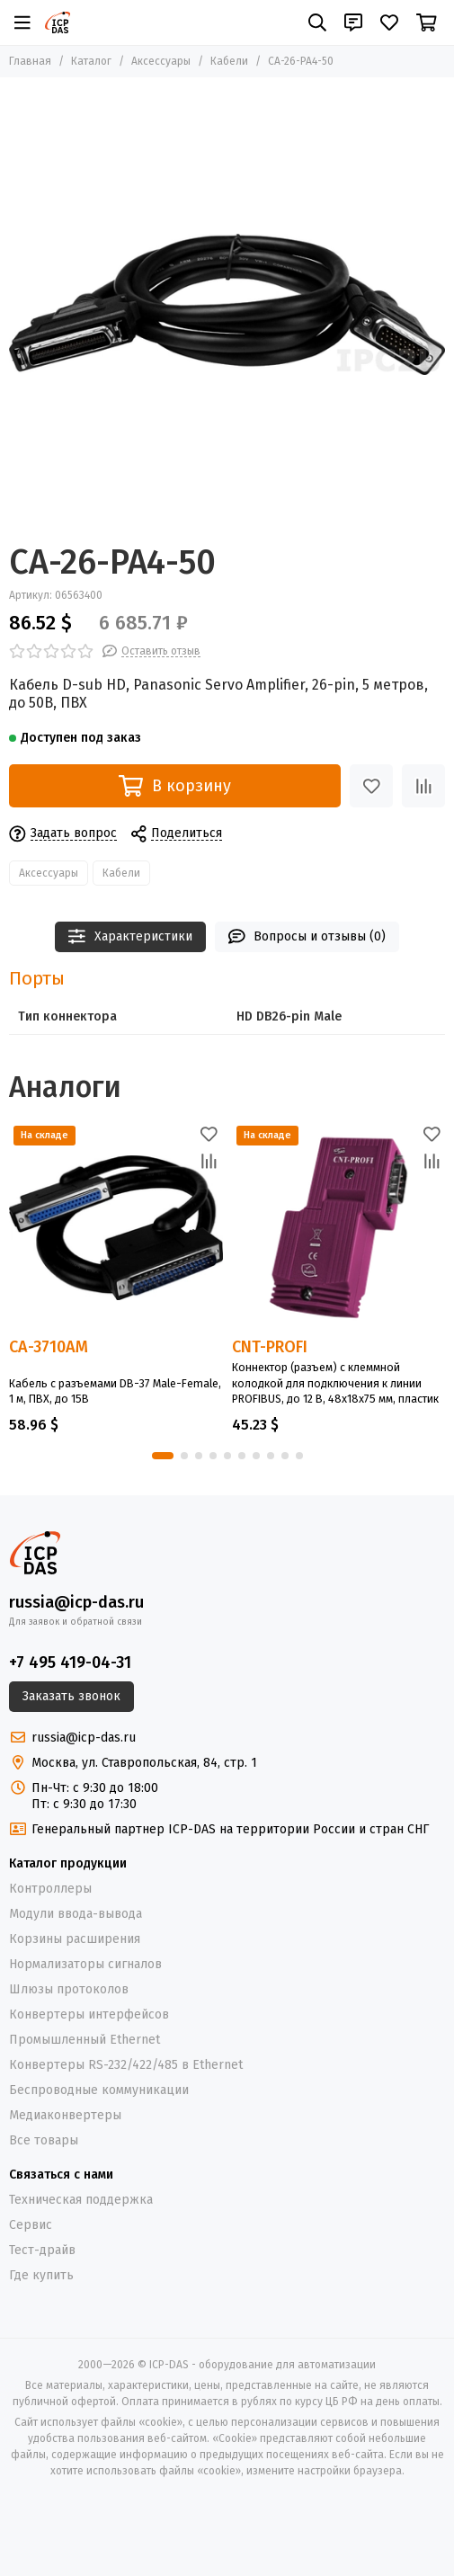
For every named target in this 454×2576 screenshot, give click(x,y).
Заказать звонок (71, 1696)
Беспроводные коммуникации (99, 2090)
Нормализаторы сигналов (85, 1964)
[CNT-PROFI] (339, 1228)
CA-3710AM (48, 1348)
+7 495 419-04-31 (70, 1662)
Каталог (91, 61)
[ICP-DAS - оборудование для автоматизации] (57, 22)
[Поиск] (317, 22)
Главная (30, 61)
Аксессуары (161, 61)
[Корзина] (426, 22)
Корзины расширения (74, 1939)
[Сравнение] (423, 785)
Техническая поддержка (81, 2199)
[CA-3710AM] (116, 1228)
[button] (163, 1455)
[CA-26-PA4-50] (227, 304)
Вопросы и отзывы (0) (307, 936)
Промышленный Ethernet (84, 2039)
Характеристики (130, 936)
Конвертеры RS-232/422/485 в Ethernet (126, 2064)
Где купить (41, 2275)
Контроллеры (50, 1888)
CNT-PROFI (269, 1347)
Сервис (30, 2225)
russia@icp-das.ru (76, 1602)
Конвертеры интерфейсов (89, 2014)
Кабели (229, 61)
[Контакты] (353, 22)
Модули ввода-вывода (75, 1913)
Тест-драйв (42, 2250)
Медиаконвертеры (65, 2115)
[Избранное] (389, 22)
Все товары (43, 2140)
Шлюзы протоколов (69, 1989)
